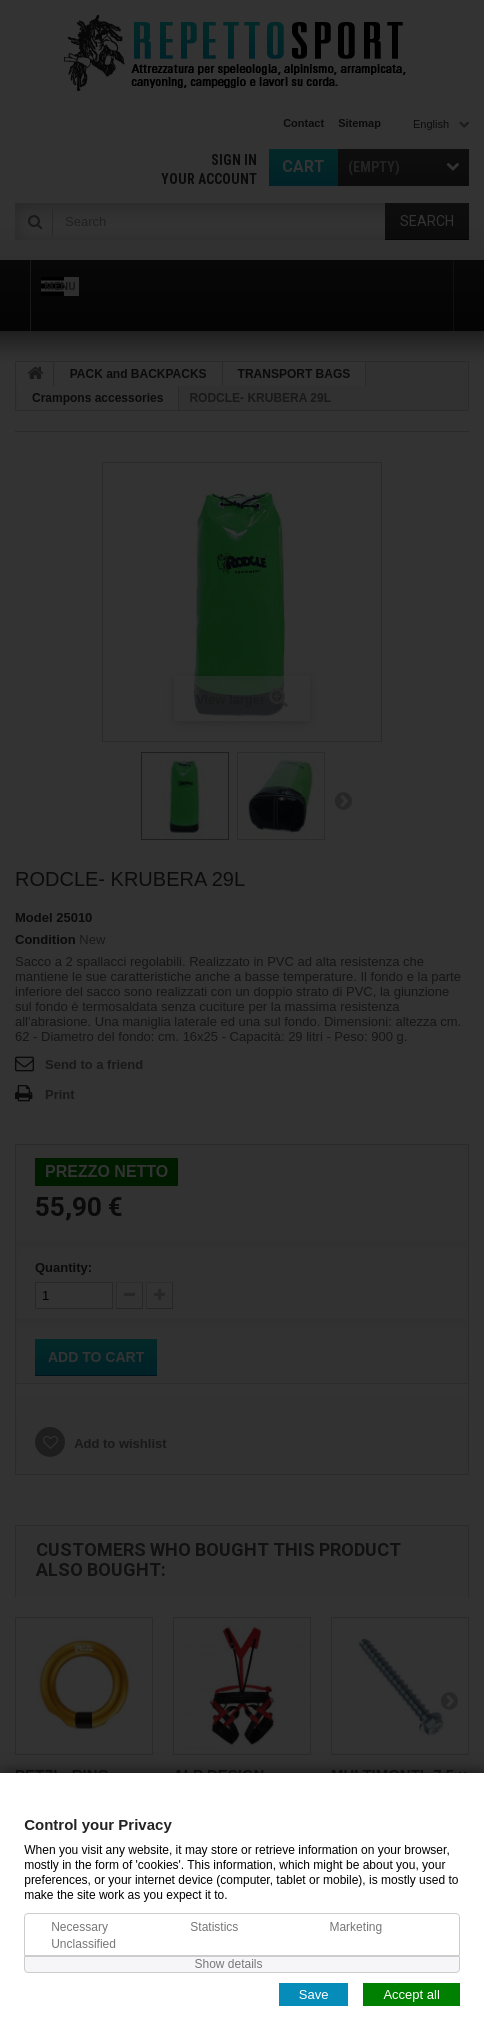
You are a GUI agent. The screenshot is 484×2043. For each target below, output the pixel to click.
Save (314, 1993)
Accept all (411, 1993)
